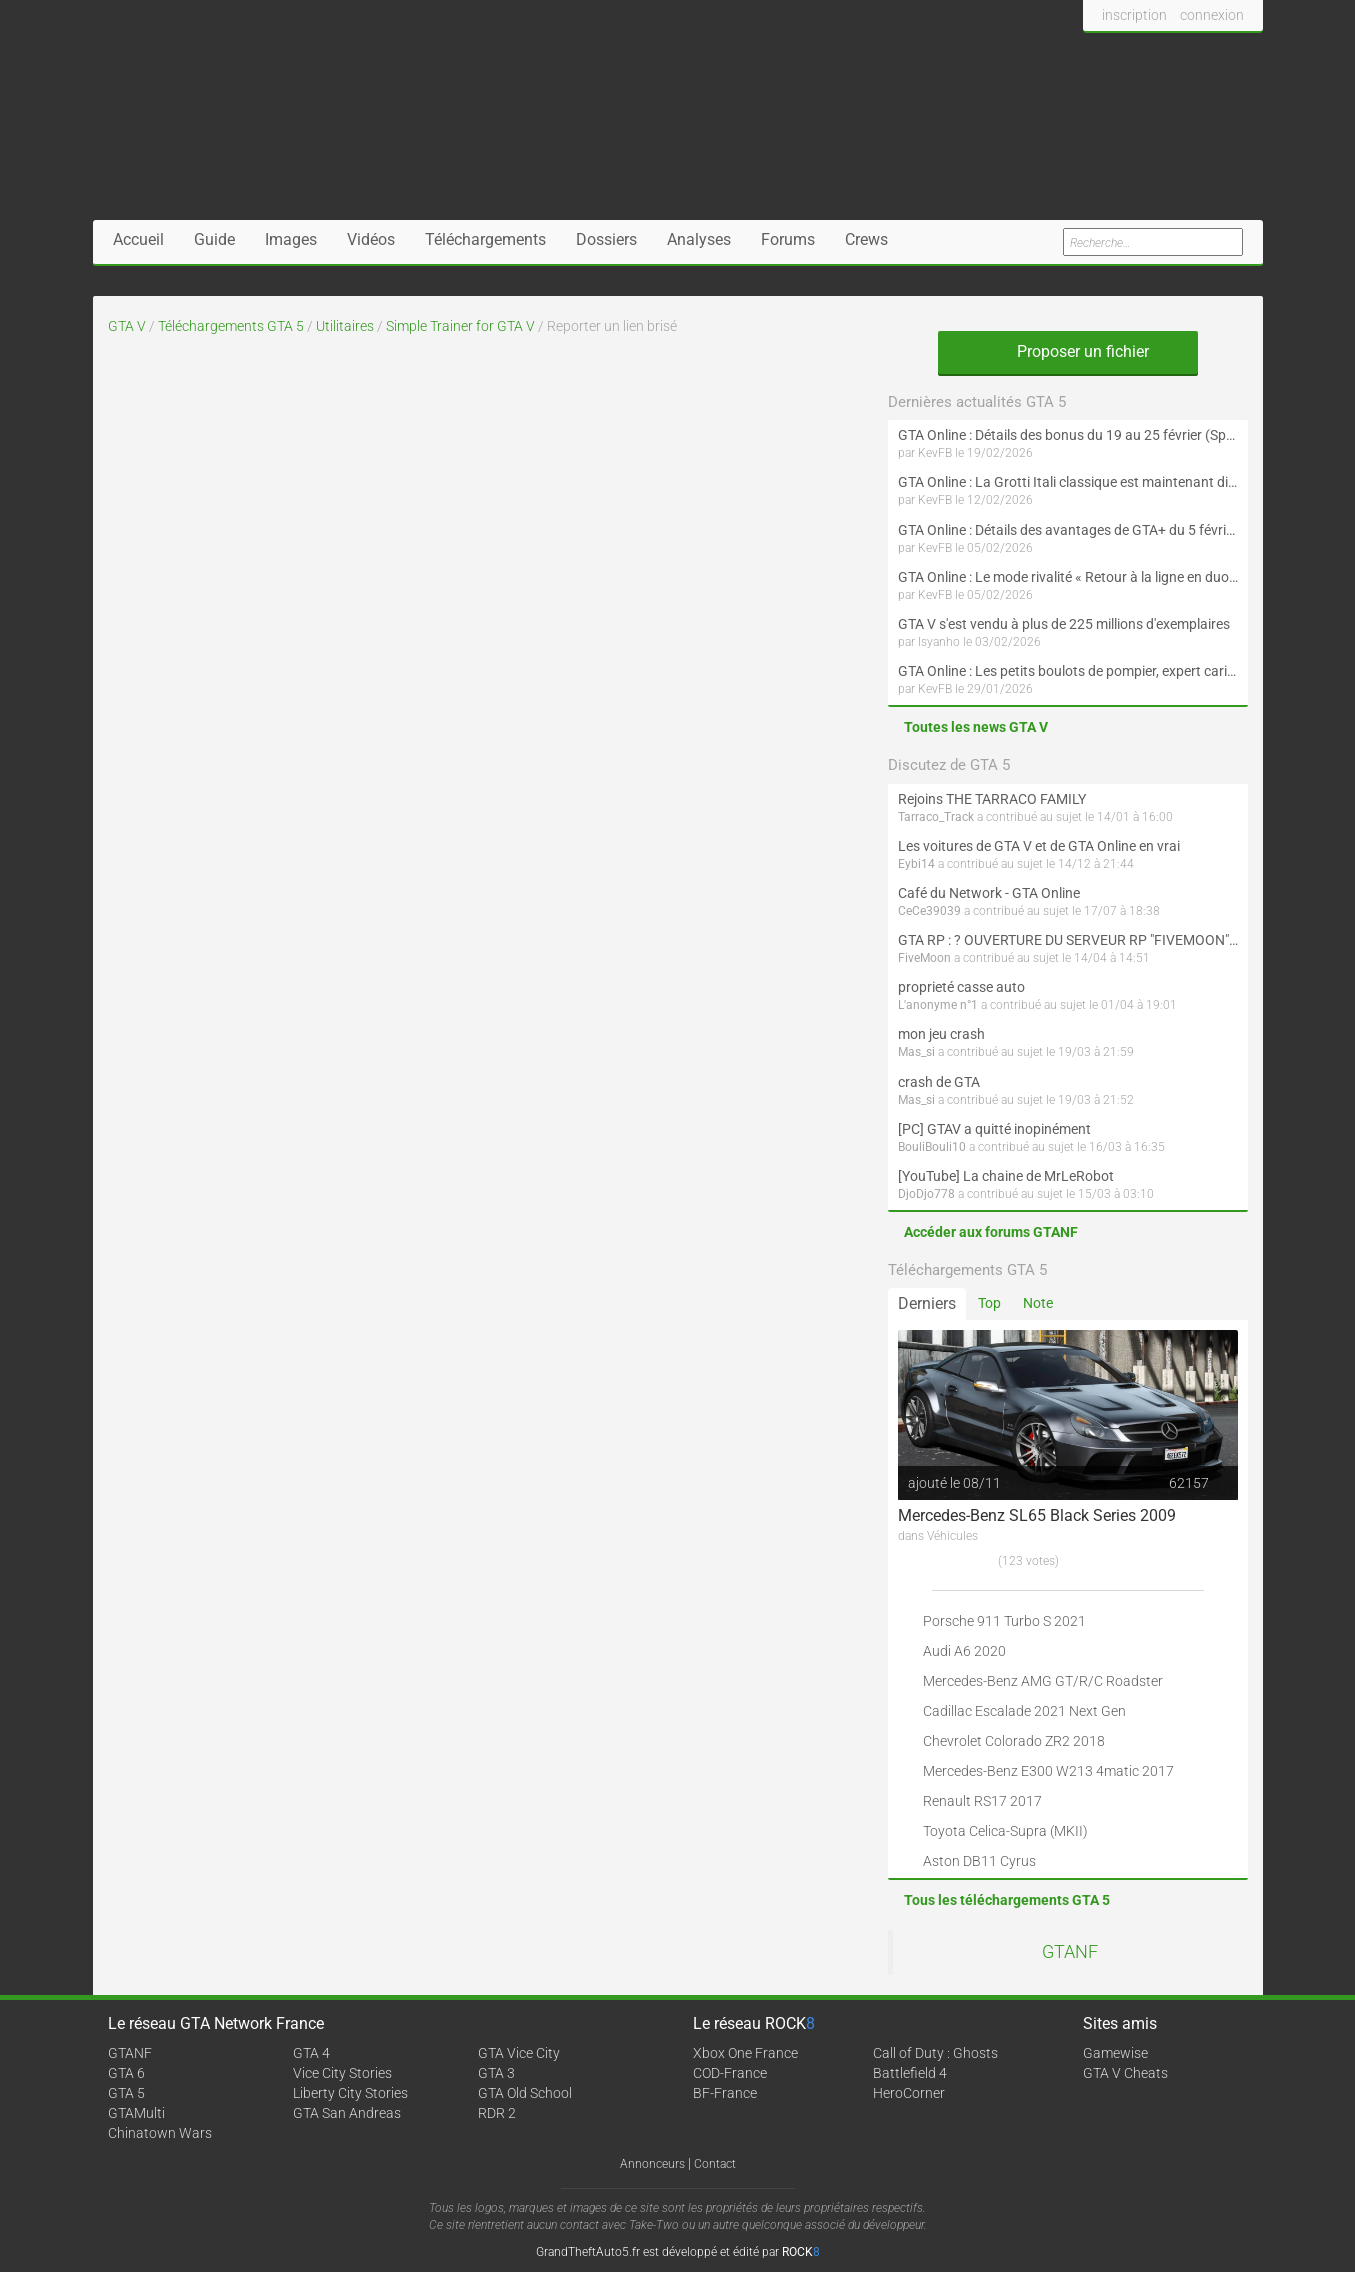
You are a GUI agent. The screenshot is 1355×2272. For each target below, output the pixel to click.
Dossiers (606, 239)
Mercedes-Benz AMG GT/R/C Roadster (1043, 1681)
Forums (788, 239)
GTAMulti (136, 2113)
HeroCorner (909, 2093)
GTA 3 (496, 2073)
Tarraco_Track (936, 817)
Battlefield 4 (910, 2073)
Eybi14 (916, 864)
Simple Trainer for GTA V (460, 326)
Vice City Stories (342, 2073)
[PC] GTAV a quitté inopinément (994, 1129)
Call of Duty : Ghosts (935, 2053)
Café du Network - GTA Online (989, 893)
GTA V (127, 326)
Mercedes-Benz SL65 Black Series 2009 (1037, 1515)
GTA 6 (126, 2073)
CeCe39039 (929, 911)
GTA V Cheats (1125, 2073)
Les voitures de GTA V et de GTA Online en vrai (1039, 846)
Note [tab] (1038, 1303)
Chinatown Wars (160, 2133)
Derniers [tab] (927, 1303)
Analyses (699, 239)
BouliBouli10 (932, 1147)
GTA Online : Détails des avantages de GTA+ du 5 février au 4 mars (1068, 530)
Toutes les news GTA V (976, 727)
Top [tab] (989, 1303)
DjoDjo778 (926, 1194)
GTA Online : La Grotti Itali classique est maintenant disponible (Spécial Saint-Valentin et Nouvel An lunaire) (1068, 482)
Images (291, 239)
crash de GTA (939, 1082)
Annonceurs (652, 2164)
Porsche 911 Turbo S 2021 (1004, 1621)
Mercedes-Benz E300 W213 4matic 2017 (1048, 1771)
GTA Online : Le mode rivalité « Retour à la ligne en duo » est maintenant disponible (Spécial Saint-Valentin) (1068, 577)
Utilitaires (345, 326)
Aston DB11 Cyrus (979, 1861)
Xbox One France (745, 2053)
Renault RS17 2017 (982, 1801)
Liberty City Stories (350, 2093)
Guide (214, 239)
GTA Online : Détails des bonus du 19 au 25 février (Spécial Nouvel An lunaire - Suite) (1068, 435)
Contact (715, 2164)
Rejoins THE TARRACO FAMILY (992, 799)
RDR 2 (497, 2113)
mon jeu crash (941, 1034)
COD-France (730, 2073)
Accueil (138, 239)
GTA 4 (311, 2053)
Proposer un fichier (1068, 351)
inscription (1134, 15)
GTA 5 (126, 2093)
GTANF (1070, 1952)
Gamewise (1115, 2053)
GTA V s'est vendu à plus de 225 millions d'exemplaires (1064, 624)
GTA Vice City (519, 2053)
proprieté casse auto (961, 987)
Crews (866, 239)
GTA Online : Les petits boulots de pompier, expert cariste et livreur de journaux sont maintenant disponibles (1068, 671)
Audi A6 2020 (964, 1651)
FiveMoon (924, 958)
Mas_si (916, 1052)
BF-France (725, 2093)
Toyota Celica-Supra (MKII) (1005, 1831)
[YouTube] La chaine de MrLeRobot (1006, 1176)
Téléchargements (485, 239)
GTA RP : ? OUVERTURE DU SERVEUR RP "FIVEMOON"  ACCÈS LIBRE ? (1068, 940)
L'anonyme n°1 (938, 1005)
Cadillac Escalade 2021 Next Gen (1024, 1711)
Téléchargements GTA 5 (231, 326)
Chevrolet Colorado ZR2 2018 (1014, 1741)
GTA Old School (525, 2093)
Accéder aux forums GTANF (991, 1232)
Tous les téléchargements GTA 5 (1007, 1900)
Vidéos (371, 239)
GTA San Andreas (347, 2113)
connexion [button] (1212, 15)
